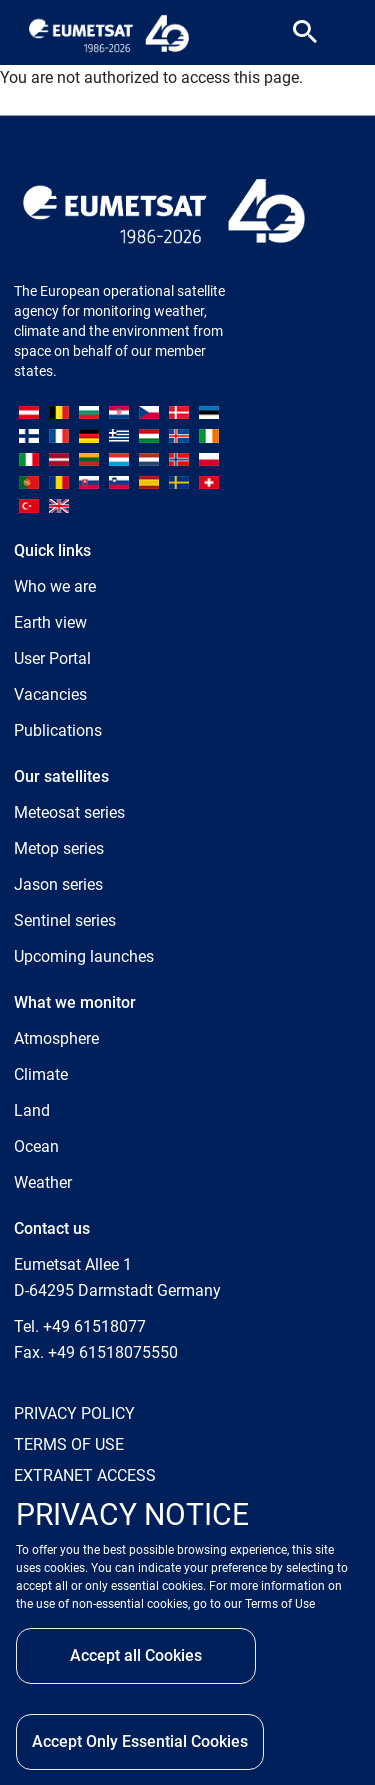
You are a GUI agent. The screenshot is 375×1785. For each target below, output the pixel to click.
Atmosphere (56, 1038)
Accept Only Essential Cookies (140, 1741)
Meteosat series (69, 812)
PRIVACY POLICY (74, 1413)
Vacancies (50, 694)
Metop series (59, 848)
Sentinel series (65, 920)
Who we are (55, 586)
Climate (41, 1074)
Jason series (58, 884)
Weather (43, 1182)
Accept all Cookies (136, 1655)
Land (32, 1110)
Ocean (36, 1146)
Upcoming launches (84, 956)
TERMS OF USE (69, 1444)
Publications (58, 730)
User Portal (52, 658)
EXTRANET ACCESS (85, 1475)
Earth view (50, 622)
